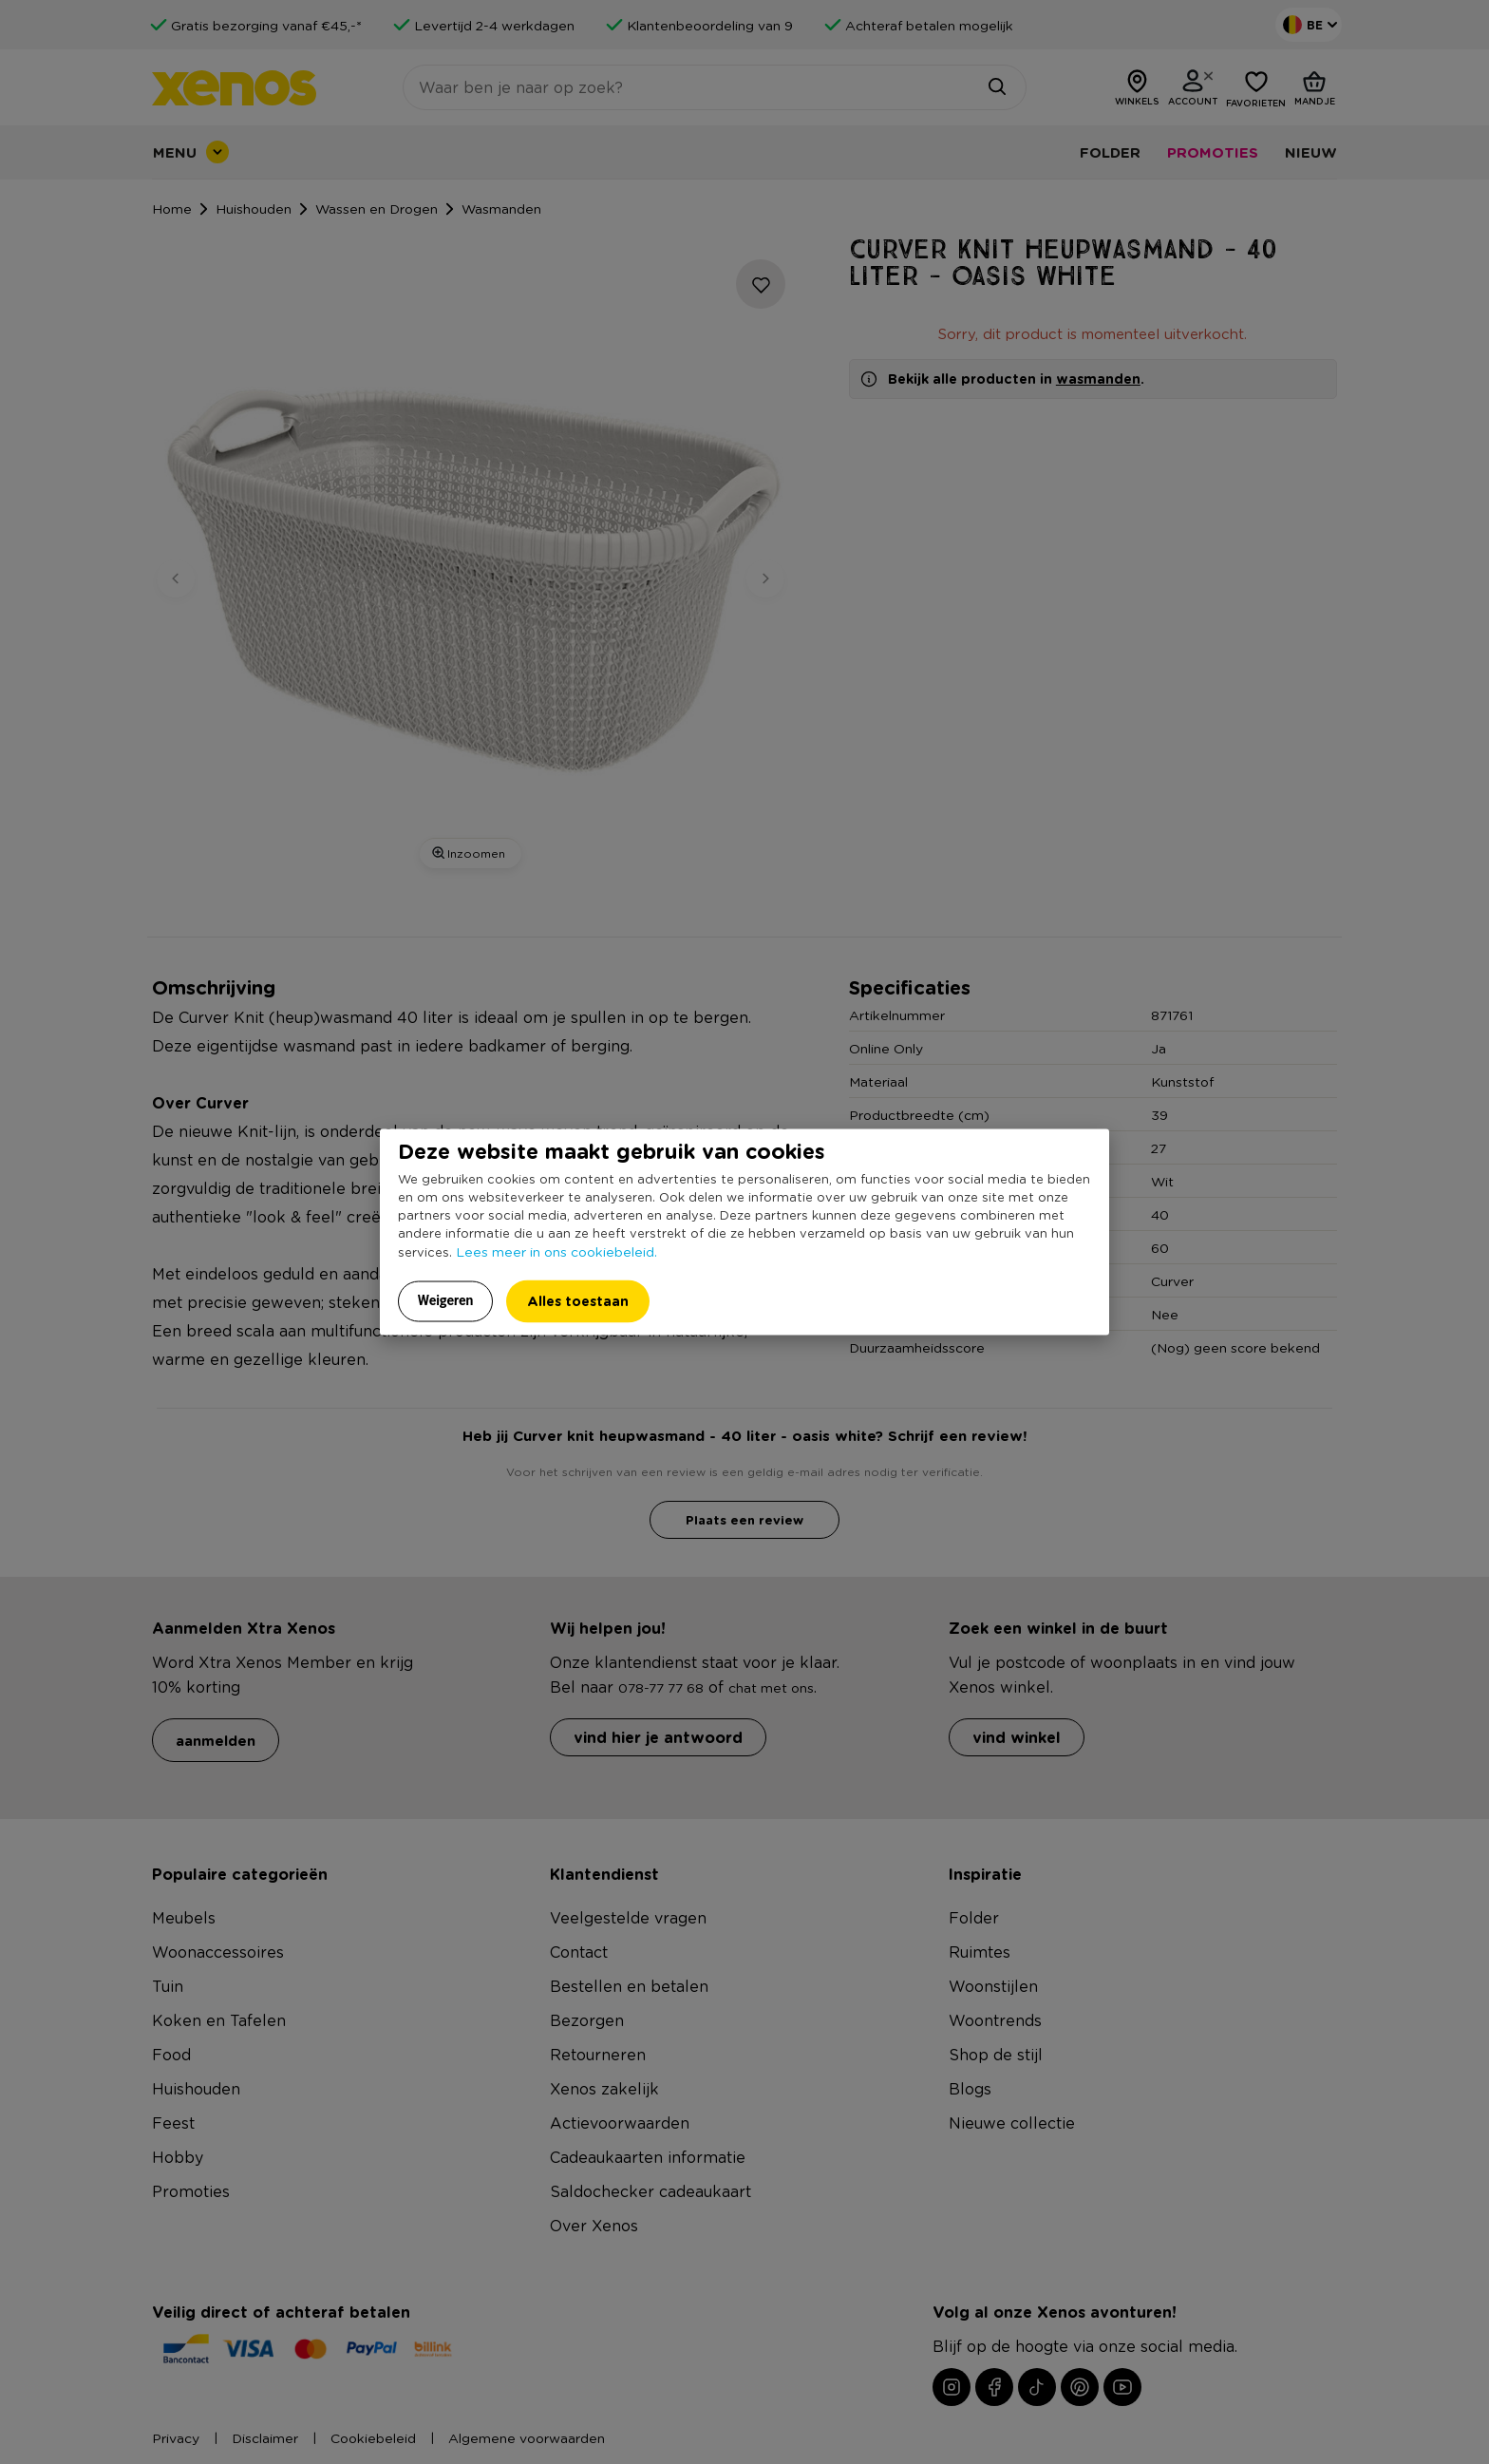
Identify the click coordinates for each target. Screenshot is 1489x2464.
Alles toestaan (578, 1301)
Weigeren (446, 1300)
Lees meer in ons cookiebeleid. (556, 1251)
